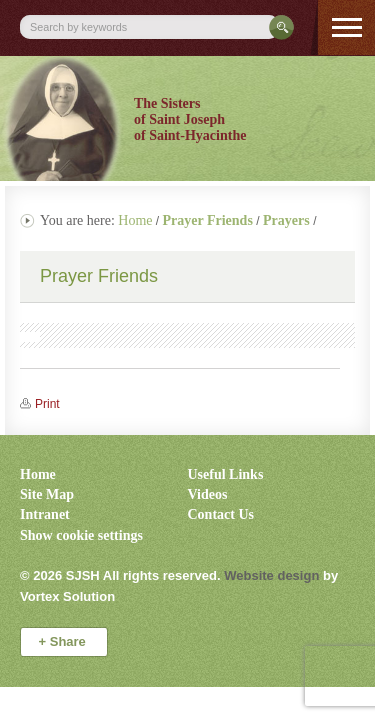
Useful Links (226, 474)
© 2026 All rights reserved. (120, 575)
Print (47, 404)
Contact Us (221, 514)
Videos (208, 494)
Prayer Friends (99, 276)
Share (64, 641)
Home (135, 220)
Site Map (47, 494)
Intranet (45, 514)
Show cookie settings (81, 535)
